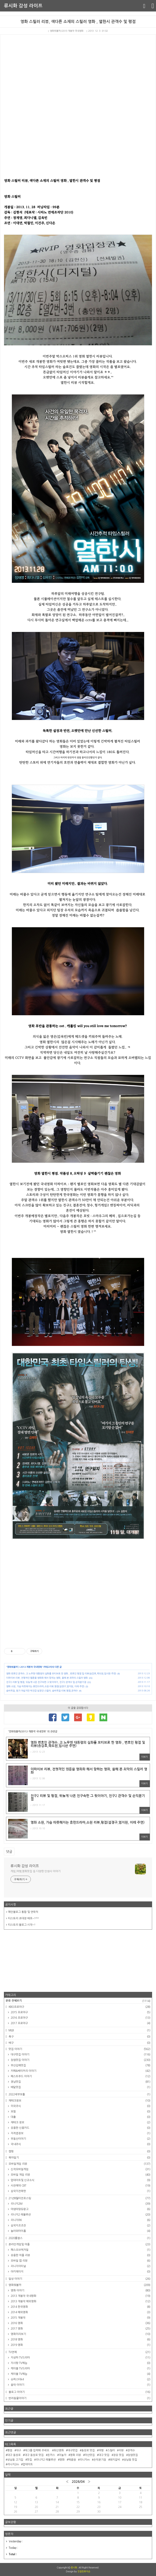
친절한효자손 (83, 2571)
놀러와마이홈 (80, 2231)
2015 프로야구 (80, 2012)
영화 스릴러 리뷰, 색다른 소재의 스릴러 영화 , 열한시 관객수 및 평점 (78, 22)
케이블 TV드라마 (80, 2368)
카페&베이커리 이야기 (80, 2071)
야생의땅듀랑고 (80, 2209)
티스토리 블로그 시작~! (21, 1924)
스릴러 (111, 2450)
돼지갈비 (115, 2459)
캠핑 (79, 2151)
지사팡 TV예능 (80, 2363)
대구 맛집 (103, 2455)
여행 (101, 2450)
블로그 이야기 (79, 2392)
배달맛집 (80, 2087)
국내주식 (80, 2144)
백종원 (72, 2459)
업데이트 (28, 2464)
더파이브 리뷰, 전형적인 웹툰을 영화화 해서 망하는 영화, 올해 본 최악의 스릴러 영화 (47, 1678)
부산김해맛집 (80, 2065)
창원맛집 (133, 2455)
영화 (62, 2459)
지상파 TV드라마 (80, 2357)
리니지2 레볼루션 (80, 2214)
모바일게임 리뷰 (79, 2164)
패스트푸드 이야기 (80, 2076)
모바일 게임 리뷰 (80, 2174)
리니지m (85, 2459)
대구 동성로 (14, 2455)
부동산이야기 (80, 2138)
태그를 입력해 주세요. (37, 2450)
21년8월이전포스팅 (79, 2198)
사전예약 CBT (80, 2185)
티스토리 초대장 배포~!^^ (23, 1918)
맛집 (29, 2459)
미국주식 (80, 2106)
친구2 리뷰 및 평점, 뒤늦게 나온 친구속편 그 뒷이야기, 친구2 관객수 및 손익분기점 (46, 1682)
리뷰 (121, 2450)
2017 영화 (80, 2328)
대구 (18, 2450)
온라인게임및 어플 (79, 2244)
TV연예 (79, 2352)
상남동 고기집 (15, 2459)
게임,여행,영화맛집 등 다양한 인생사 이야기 (35, 1871)
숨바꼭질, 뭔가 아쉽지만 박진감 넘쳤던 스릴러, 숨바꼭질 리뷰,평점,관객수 (42, 1691)
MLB (79, 2030)
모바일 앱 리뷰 (80, 2260)
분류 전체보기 (78, 2001)
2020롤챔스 (79, 2238)
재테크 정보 (80, 2122)
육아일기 (79, 2157)
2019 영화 (80, 2345)
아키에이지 (80, 2271)
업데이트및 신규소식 (80, 2180)
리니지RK (80, 2220)
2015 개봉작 (80, 2317)
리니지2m (13, 2464)
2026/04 (78, 2481)
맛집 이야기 (79, 2049)
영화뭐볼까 (12, 1667)
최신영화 (59, 2450)
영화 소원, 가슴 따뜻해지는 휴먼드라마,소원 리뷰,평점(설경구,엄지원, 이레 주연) (45, 1686)
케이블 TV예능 (80, 2374)
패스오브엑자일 (80, 2250)
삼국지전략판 (80, 2191)
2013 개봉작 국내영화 (31, 1667)
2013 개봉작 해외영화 (80, 2301)
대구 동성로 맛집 (34, 2455)
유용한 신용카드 (80, 2128)
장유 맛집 (118, 2455)
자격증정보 (80, 2133)
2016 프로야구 (80, 2017)
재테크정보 (79, 2100)
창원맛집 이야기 (80, 2060)
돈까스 (51, 2455)
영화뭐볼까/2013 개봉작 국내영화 (65, 31)
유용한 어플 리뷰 (80, 2255)
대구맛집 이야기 (80, 2054)
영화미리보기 (80, 2334)
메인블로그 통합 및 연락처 (23, 1912)
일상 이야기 (79, 2279)
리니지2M (80, 2203)
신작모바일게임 (80, 2169)
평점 (9, 2450)
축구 (79, 2036)
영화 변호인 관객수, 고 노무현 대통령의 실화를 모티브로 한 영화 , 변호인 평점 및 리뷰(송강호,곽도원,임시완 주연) (61, 1673)
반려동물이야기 (79, 2398)
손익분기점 (99, 2459)
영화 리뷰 (75, 2455)
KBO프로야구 (79, 2007)
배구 (79, 2043)
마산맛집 (90, 2455)
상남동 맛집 (130, 2459)
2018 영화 (80, 2339)
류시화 (74, 2567)
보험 (80, 2111)
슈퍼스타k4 (80, 2379)
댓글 (9, 1851)
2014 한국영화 (80, 2307)
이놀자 (62, 2455)
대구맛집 (72, 2450)
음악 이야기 (80, 2385)
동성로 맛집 (88, 2450)
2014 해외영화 (80, 2312)
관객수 (131, 2450)
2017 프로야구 (80, 2023)
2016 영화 (80, 2323)
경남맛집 (80, 2081)
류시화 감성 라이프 (23, 6)
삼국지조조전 (80, 2225)
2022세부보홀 (79, 2094)
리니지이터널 (80, 2266)
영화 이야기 (80, 2290)
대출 (80, 2117)
